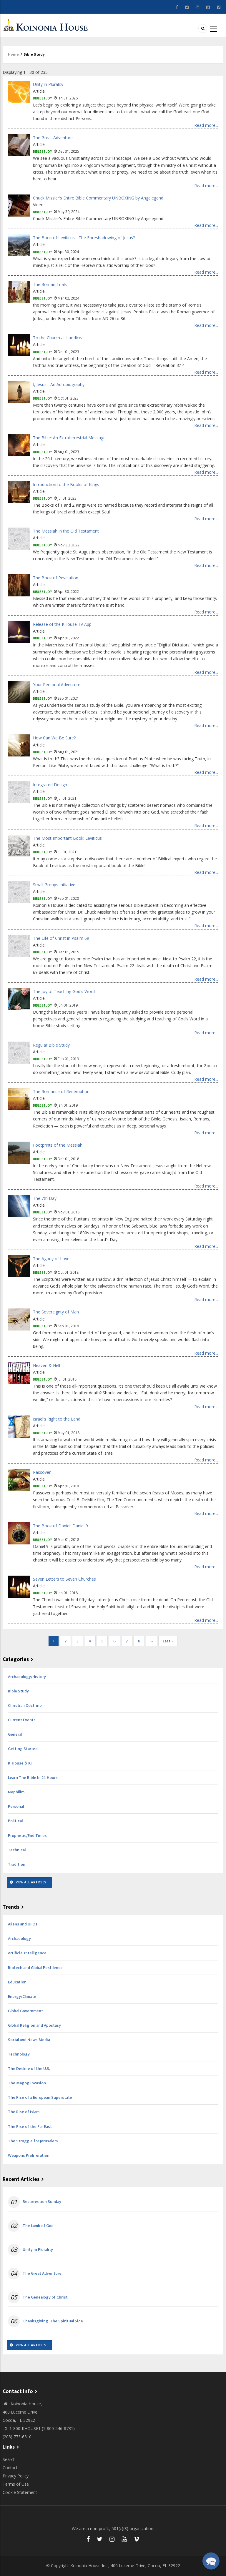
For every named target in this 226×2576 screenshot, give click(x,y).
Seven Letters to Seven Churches (64, 1579)
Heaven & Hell (46, 1365)
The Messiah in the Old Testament (66, 531)
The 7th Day (44, 1198)
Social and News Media (29, 2039)
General (15, 1734)
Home (13, 54)
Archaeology (19, 1938)
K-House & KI (20, 1763)
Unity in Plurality (48, 84)
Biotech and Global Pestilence (35, 1967)
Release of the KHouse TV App (62, 624)
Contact (10, 2467)
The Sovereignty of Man (56, 1312)
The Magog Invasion (27, 2083)
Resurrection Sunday (42, 2201)
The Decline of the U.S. (29, 2068)
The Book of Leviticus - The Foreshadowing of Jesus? (84, 237)
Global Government (25, 2011)
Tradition (16, 1864)
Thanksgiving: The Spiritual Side (53, 2321)
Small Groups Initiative (54, 884)
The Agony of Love (51, 1258)
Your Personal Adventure (56, 684)
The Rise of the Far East (30, 2126)
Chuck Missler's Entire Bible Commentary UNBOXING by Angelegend (98, 198)
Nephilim (16, 1792)
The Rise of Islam (23, 2111)
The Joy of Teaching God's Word (64, 991)
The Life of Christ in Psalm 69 (61, 938)
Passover (42, 1472)
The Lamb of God (38, 2226)
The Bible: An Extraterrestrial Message (69, 437)
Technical (17, 1850)
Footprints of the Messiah (57, 1145)
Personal (16, 1806)
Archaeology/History (27, 1676)
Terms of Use (16, 2484)
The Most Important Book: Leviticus (67, 838)
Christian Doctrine (25, 1705)
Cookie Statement (20, 2492)
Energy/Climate (22, 1996)
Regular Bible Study (51, 1045)
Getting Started (23, 1748)
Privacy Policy (16, 2476)
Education (17, 1982)
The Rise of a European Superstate (40, 2097)
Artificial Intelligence (27, 1953)
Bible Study (42, 98)
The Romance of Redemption (61, 1091)
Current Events (22, 1720)
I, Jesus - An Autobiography (58, 384)
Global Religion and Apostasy (34, 2025)
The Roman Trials (50, 284)
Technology (19, 2054)
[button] (211, 2561)
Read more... (206, 125)
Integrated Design (50, 784)
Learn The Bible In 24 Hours (33, 1777)
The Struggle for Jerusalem (33, 2141)
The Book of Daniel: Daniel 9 (60, 1526)
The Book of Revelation (55, 578)
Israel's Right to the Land (56, 1419)
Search (9, 2459)
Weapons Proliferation (28, 2155)
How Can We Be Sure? (54, 738)
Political (15, 1820)
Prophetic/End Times (27, 1835)
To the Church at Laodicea (58, 337)
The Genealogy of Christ (45, 2297)
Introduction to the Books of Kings (66, 484)
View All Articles (31, 1882)
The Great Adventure (53, 137)
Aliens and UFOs (22, 1924)
